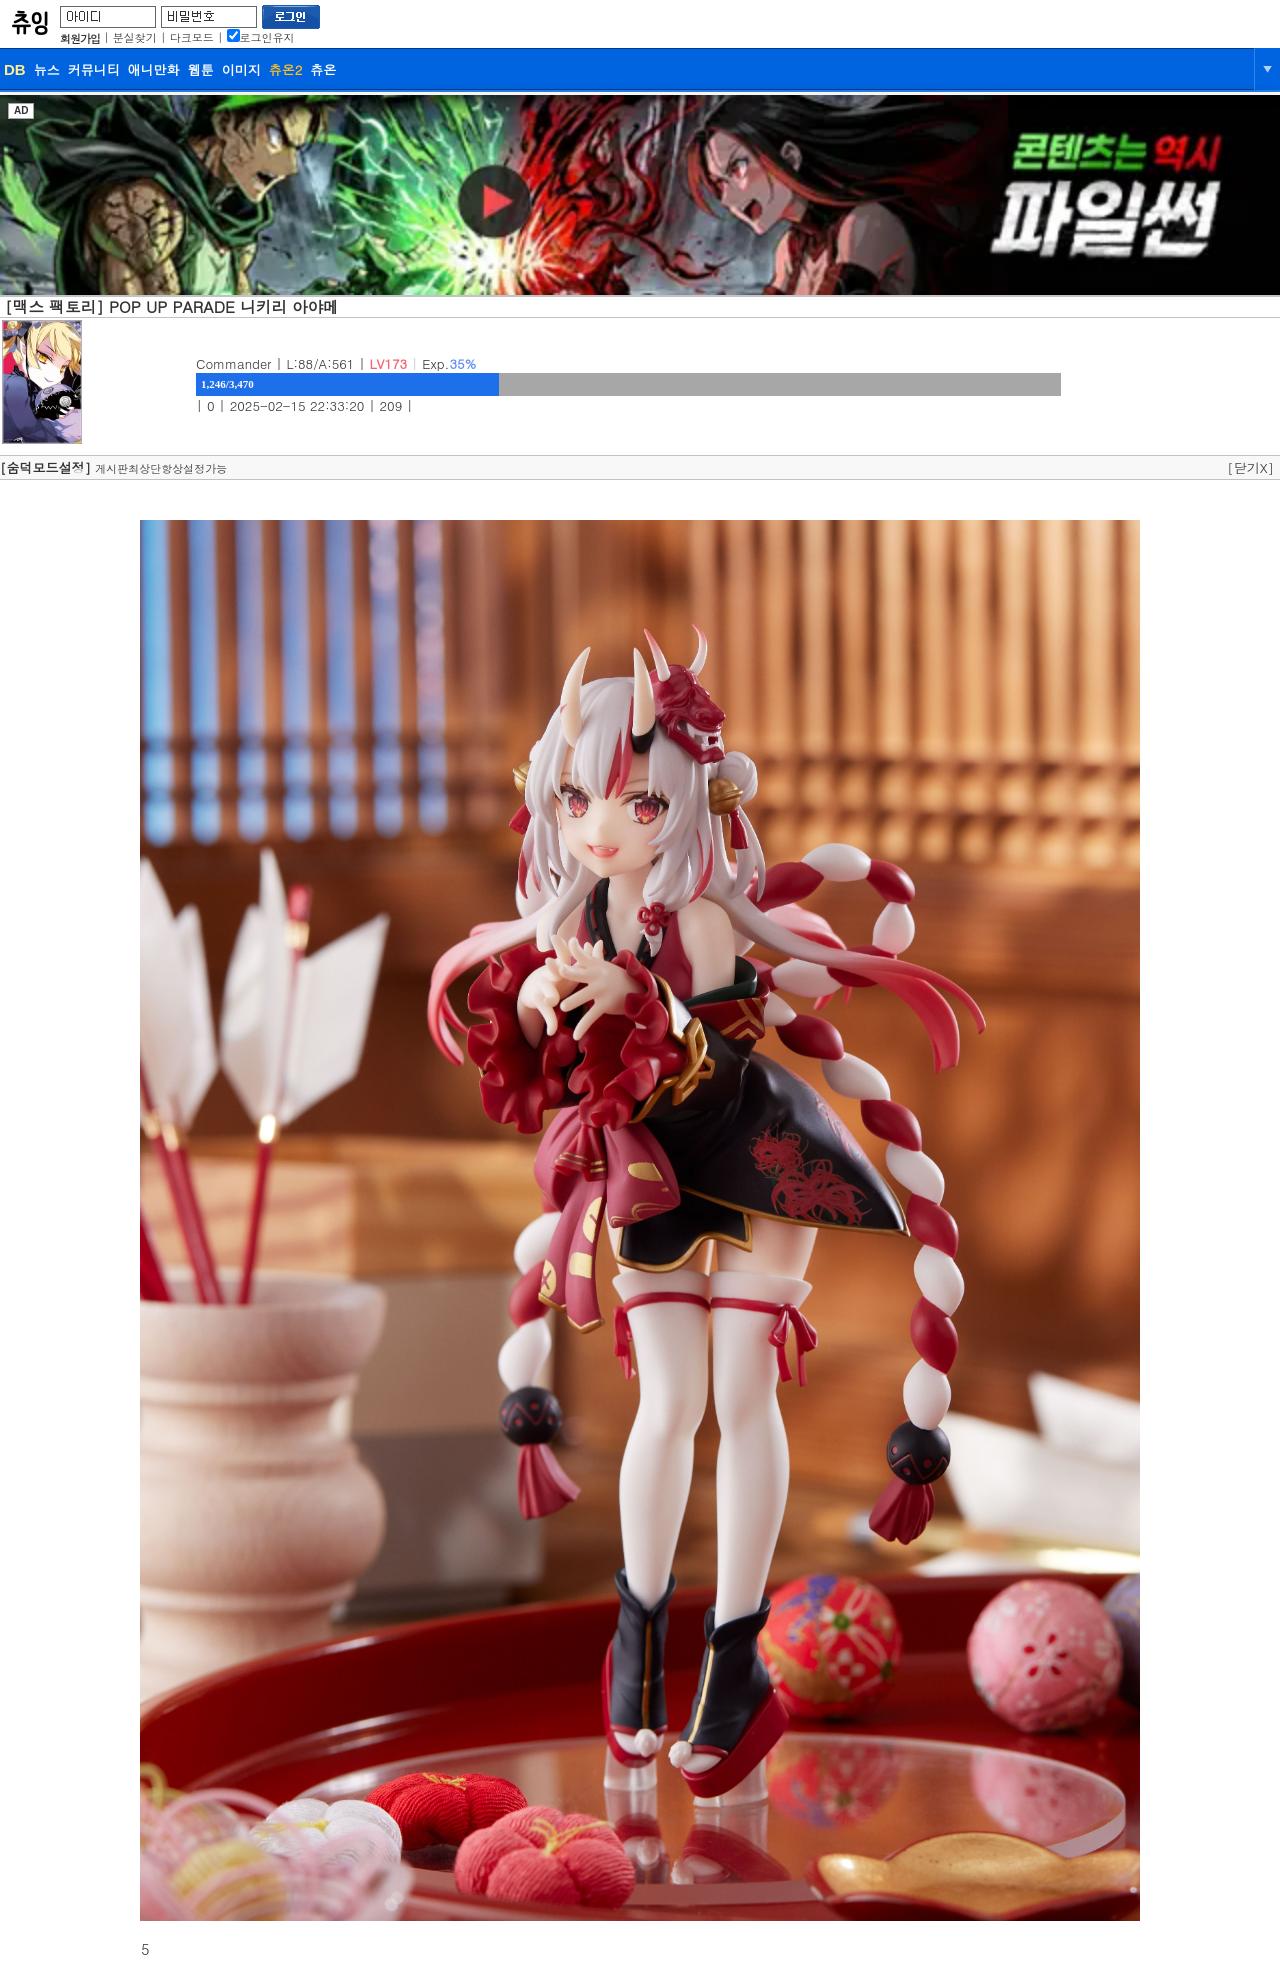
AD (21, 110)
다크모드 (192, 37)
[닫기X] (1250, 467)
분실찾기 (135, 37)
